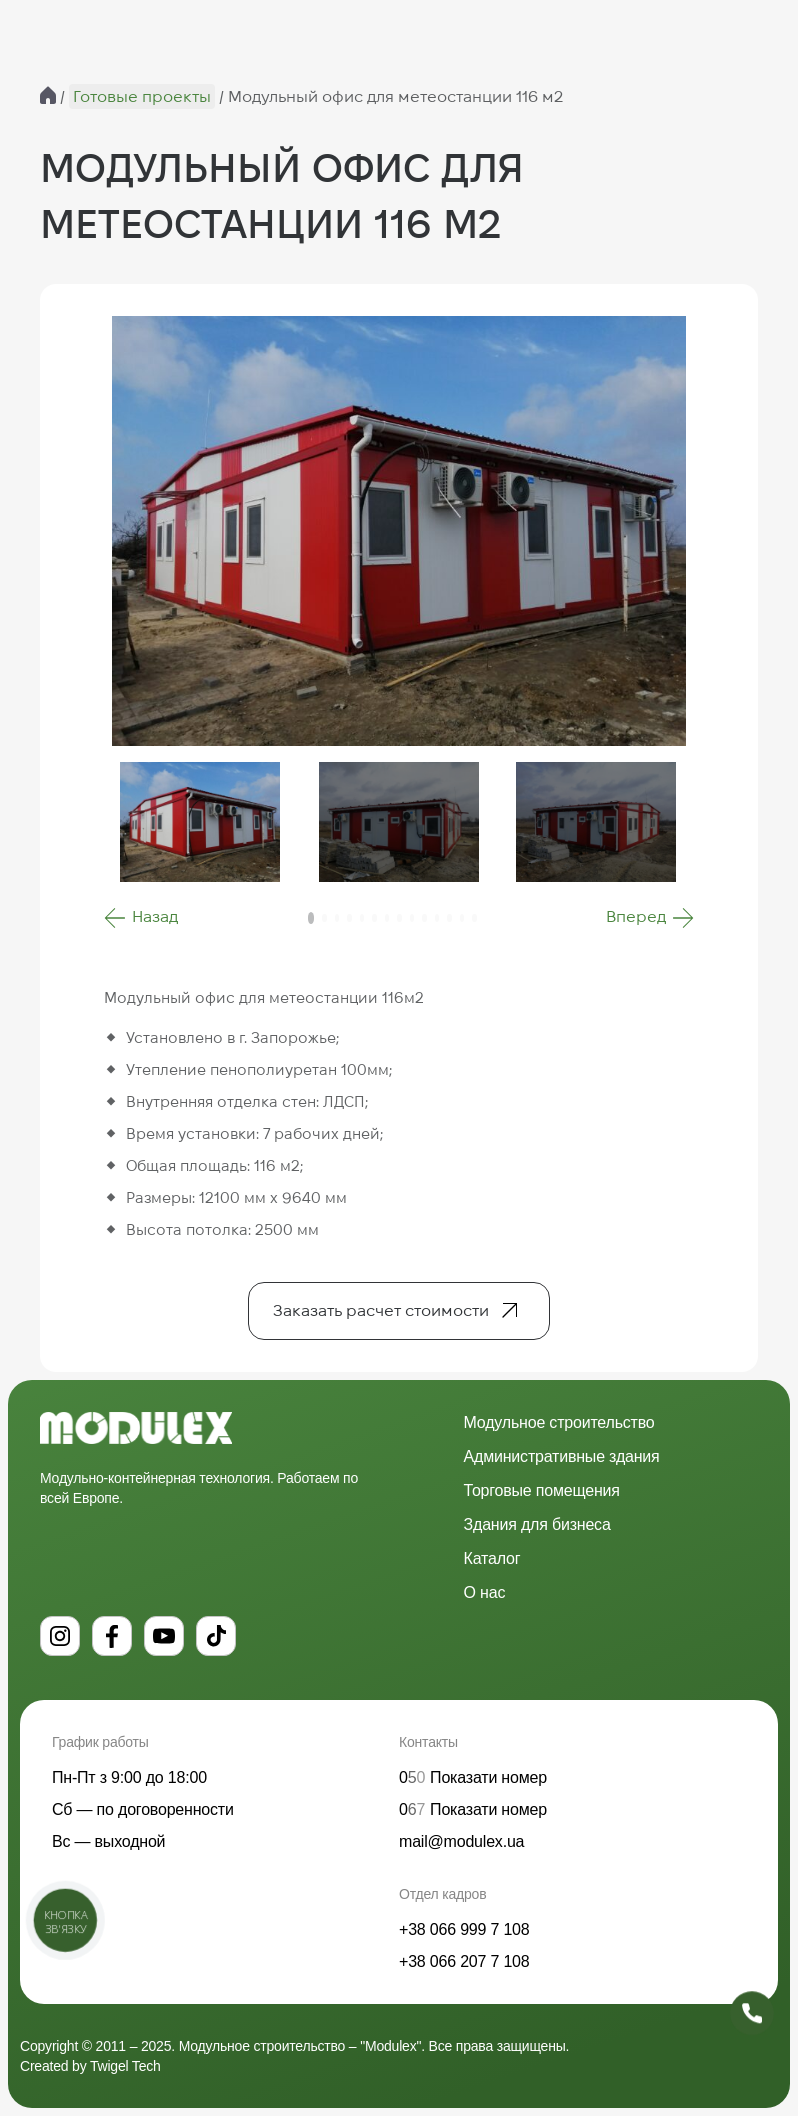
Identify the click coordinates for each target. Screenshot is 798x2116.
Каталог (492, 1558)
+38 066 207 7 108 (464, 1961)
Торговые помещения (542, 1490)
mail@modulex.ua (461, 1841)
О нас (485, 1592)
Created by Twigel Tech (90, 2066)
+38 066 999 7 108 (464, 1929)
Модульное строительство (559, 1422)
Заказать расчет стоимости (381, 1310)
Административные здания (562, 1456)
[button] (141, 918)
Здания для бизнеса (537, 1524)
